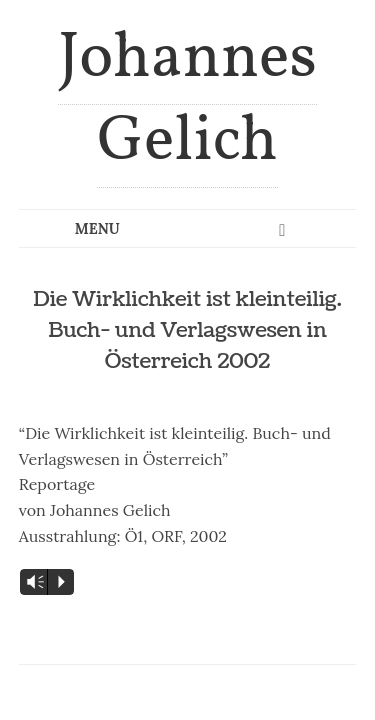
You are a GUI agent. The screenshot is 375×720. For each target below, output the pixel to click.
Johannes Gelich (187, 101)
